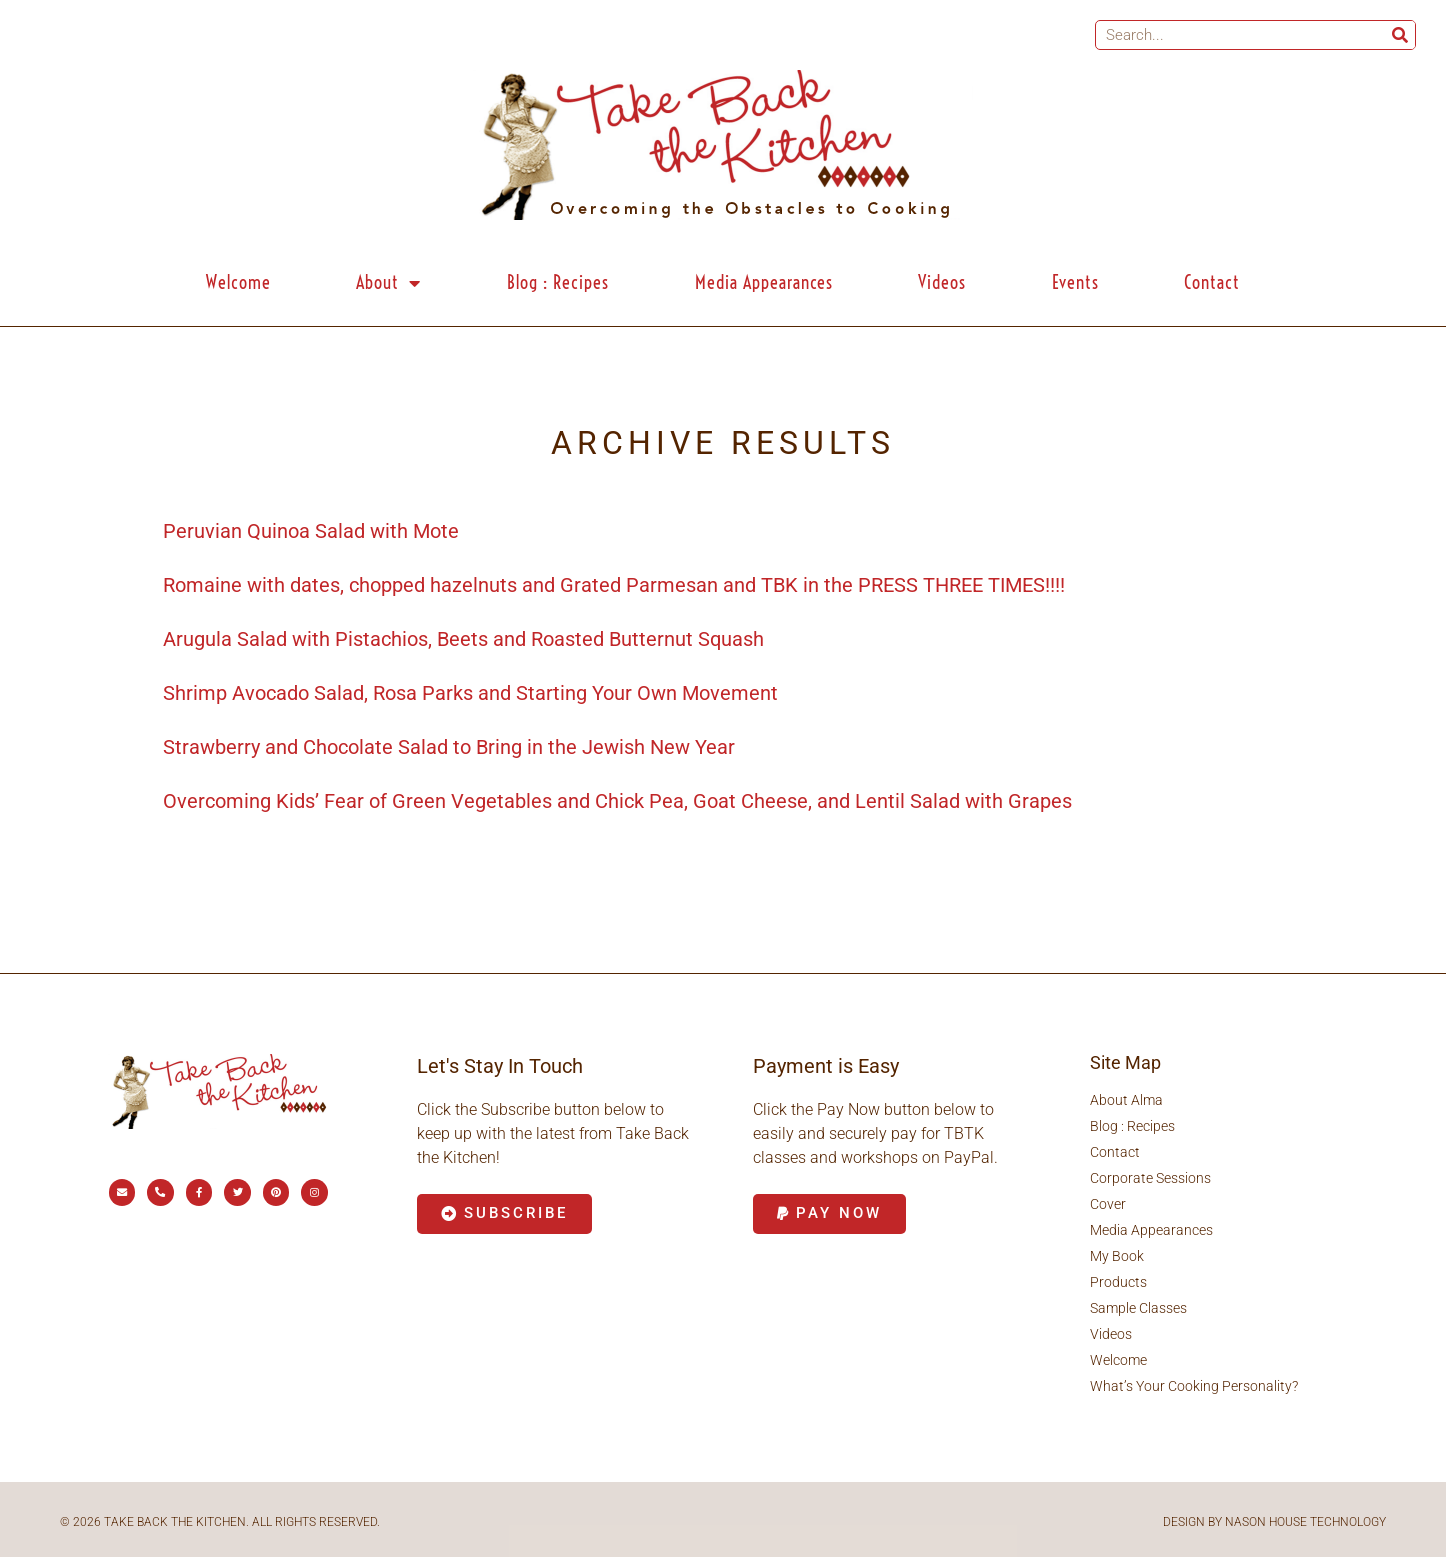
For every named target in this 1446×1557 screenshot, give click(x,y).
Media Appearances (764, 282)
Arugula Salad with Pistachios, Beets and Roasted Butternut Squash (463, 639)
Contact (1212, 282)
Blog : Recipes (558, 282)
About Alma (1126, 1100)
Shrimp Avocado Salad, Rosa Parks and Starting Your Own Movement (470, 693)
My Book (1117, 1256)
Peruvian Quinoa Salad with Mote (311, 531)
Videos (942, 282)
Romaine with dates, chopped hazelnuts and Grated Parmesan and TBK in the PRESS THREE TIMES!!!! (614, 585)
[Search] (1400, 35)
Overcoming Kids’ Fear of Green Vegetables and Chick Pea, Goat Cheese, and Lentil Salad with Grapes (617, 801)
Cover (1108, 1204)
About (388, 283)
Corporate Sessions (1150, 1178)
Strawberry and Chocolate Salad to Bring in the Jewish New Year (449, 747)
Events (1075, 282)
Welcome (238, 282)
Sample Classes (1138, 1308)
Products (1118, 1282)
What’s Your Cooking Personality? (1194, 1386)
